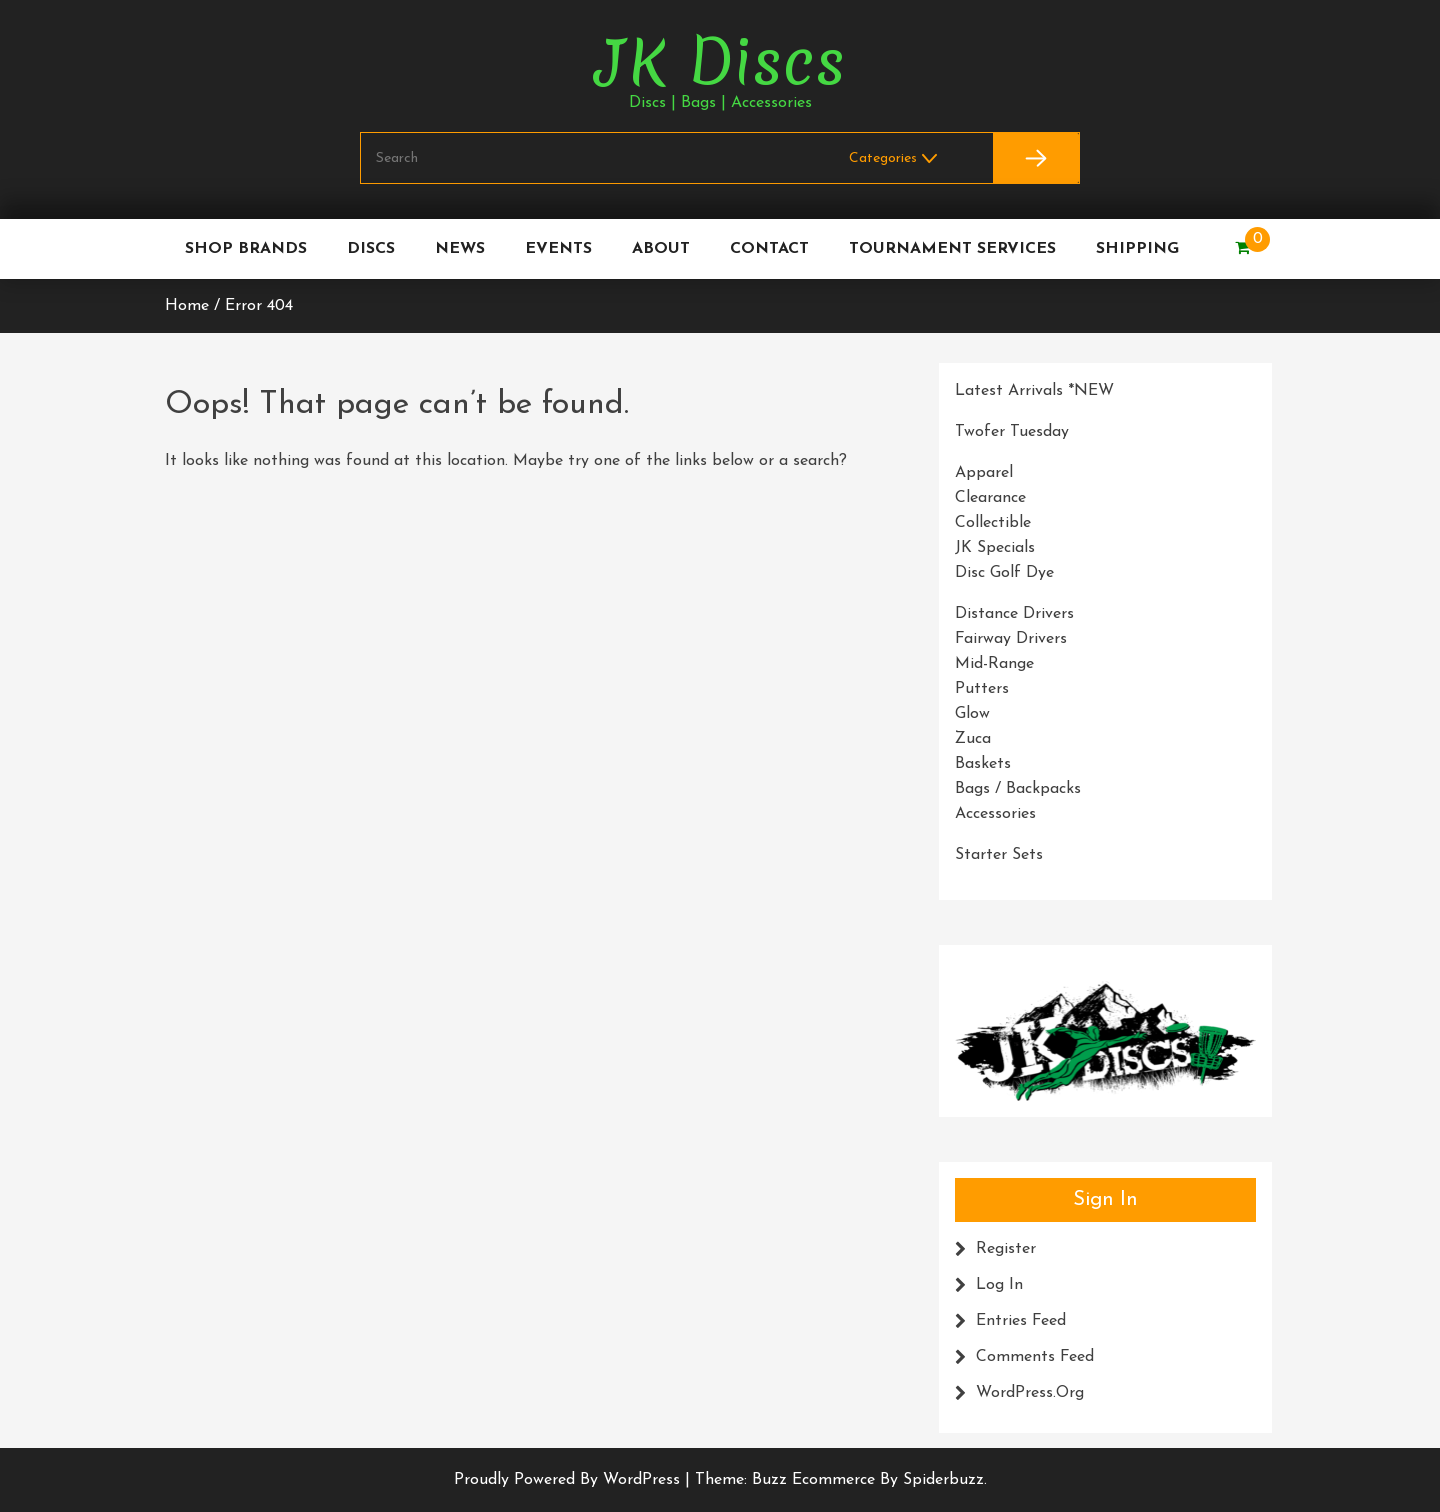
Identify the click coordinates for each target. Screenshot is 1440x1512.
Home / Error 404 (229, 306)
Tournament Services (952, 249)
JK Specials (995, 548)
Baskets (983, 764)
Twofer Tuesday (1012, 432)
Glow (972, 714)
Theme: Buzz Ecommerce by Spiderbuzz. (841, 1480)
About (661, 249)
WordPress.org (1030, 1393)
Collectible (993, 523)
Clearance (990, 498)
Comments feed (1035, 1357)
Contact (769, 249)
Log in (999, 1285)
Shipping (1137, 249)
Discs (371, 249)
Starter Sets (999, 855)
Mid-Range (994, 664)
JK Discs (720, 62)
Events (558, 249)
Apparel (984, 473)
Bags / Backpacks (1018, 789)
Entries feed (1021, 1321)
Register (1006, 1249)
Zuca (973, 739)
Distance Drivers (1014, 614)
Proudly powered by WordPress (569, 1480)
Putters (982, 689)
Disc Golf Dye (1004, 573)
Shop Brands (246, 249)
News (460, 249)
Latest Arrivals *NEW (1034, 391)
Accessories (995, 814)
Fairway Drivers (1011, 639)
